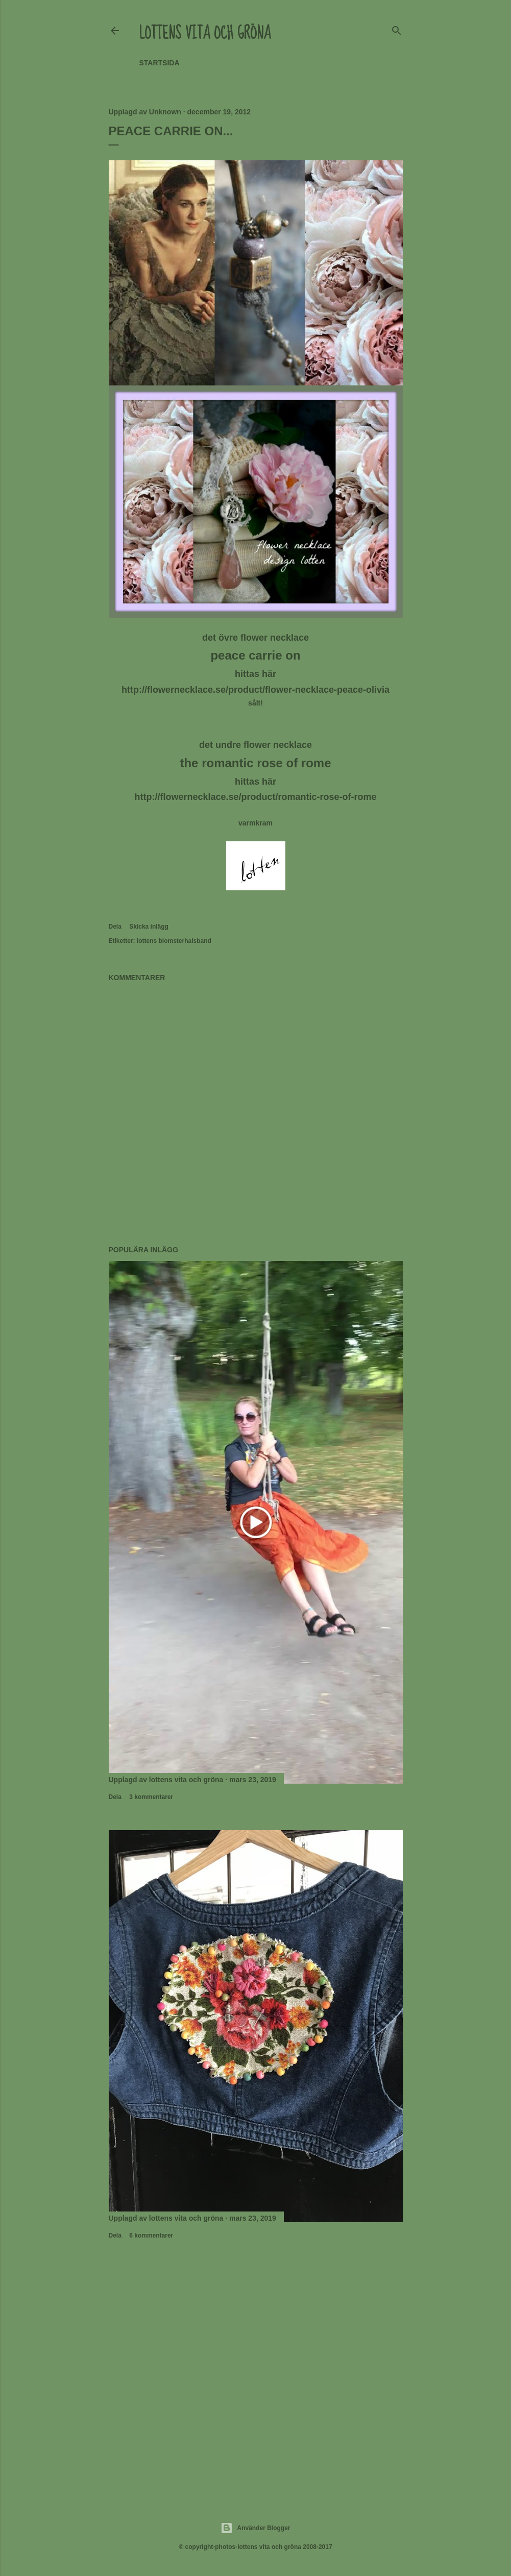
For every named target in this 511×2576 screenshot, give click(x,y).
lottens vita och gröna (205, 33)
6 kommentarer (151, 2235)
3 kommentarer (151, 1797)
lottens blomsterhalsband (174, 940)
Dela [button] (115, 926)
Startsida (159, 63)
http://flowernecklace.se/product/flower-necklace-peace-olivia (255, 690)
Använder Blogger (255, 2528)
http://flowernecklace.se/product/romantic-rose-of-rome (255, 797)
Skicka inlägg (148, 926)
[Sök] (397, 28)
